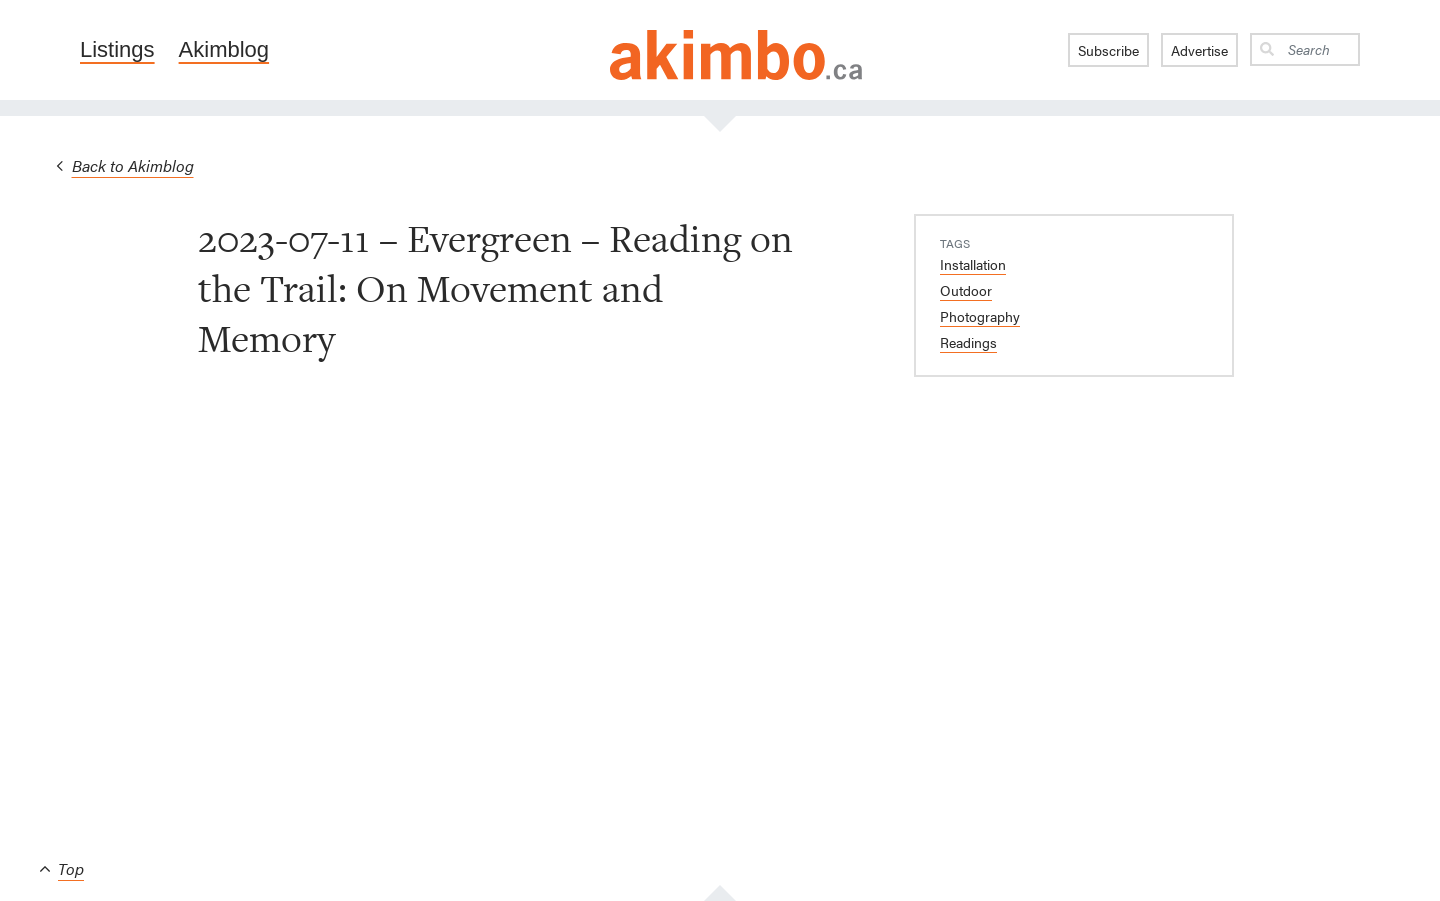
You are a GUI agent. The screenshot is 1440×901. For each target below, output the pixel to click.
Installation (973, 264)
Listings (117, 50)
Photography (980, 316)
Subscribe (1108, 50)
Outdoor (966, 290)
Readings (968, 342)
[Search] (1320, 49)
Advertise (1199, 50)
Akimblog (224, 50)
